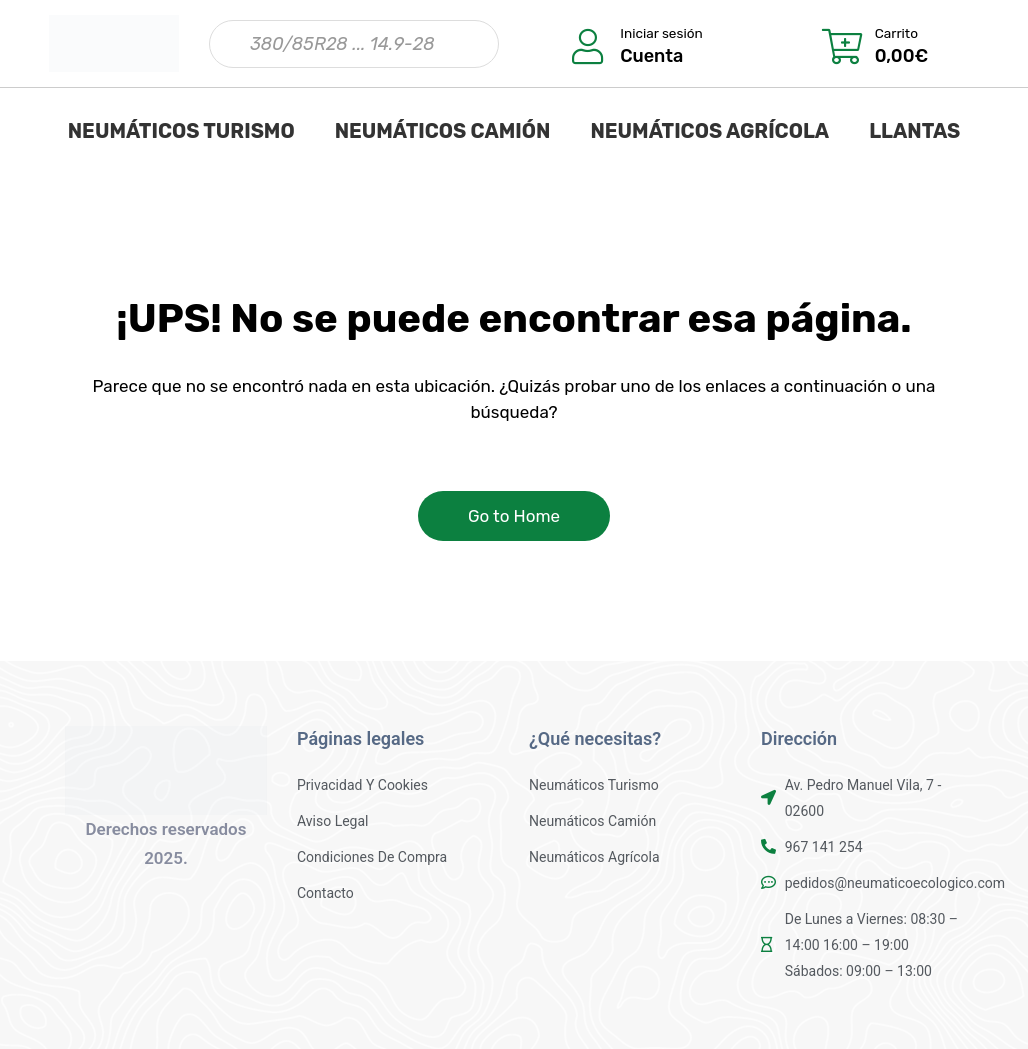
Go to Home (514, 516)
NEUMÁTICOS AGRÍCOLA (709, 131)
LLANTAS (914, 131)
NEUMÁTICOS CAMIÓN (443, 131)
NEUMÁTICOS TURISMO (181, 131)
